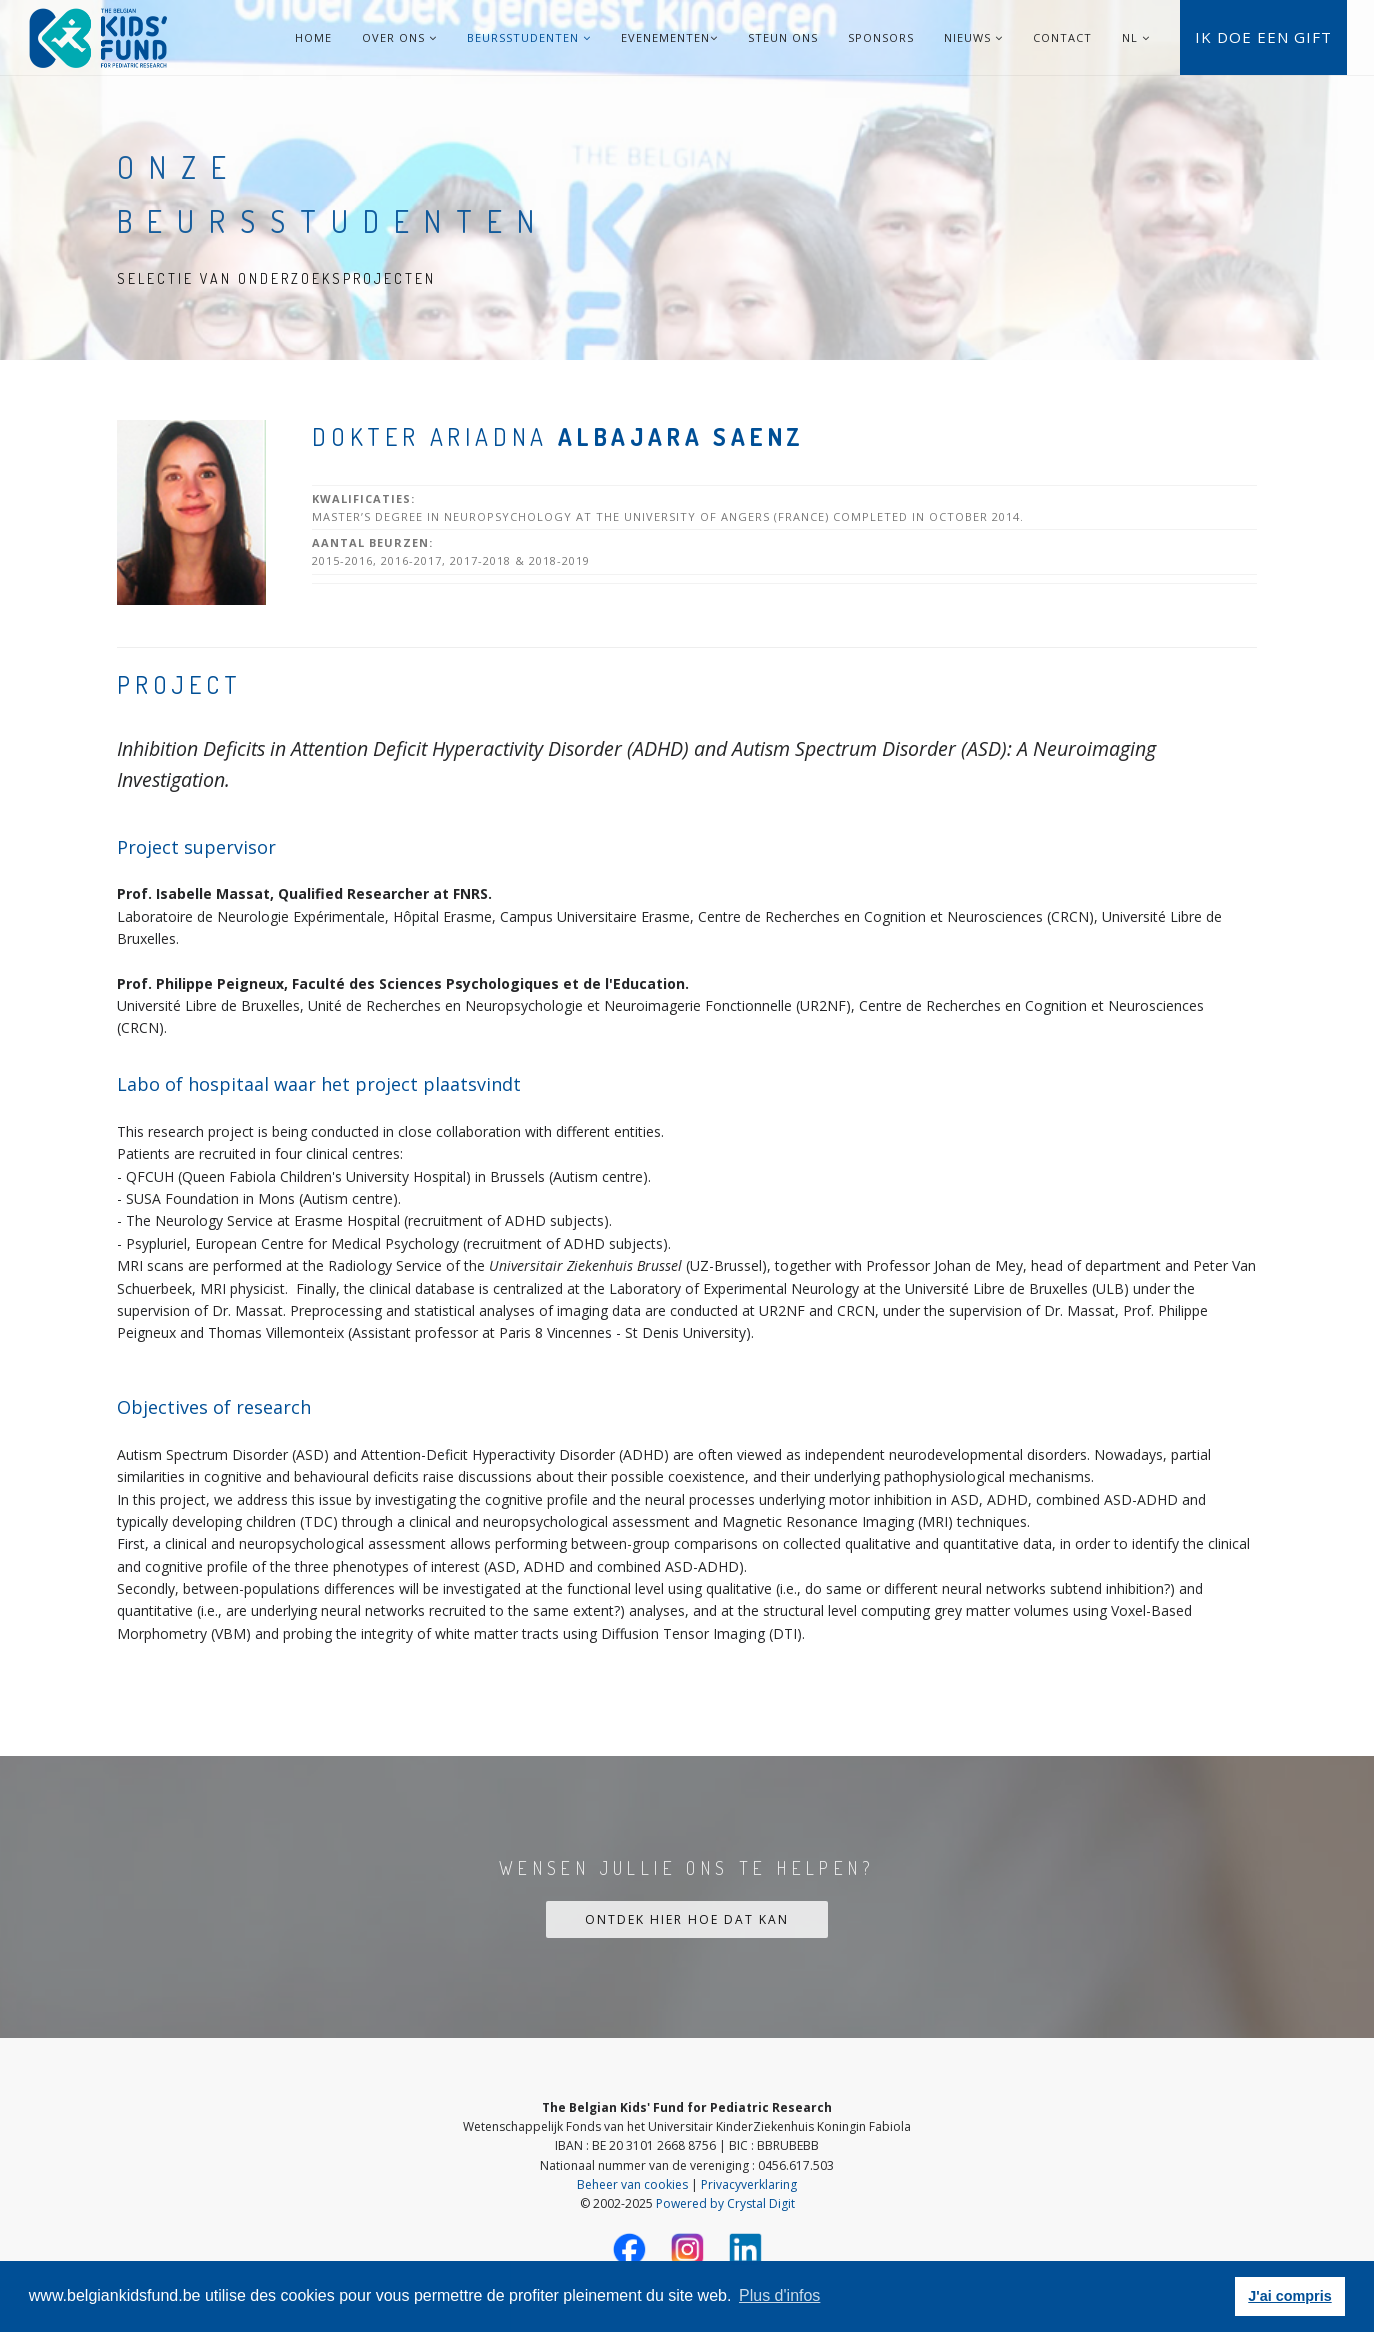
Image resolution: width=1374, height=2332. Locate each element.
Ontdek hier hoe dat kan (687, 1919)
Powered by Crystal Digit (725, 2203)
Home (313, 37)
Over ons (399, 37)
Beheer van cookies (632, 2184)
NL (1130, 37)
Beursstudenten (529, 37)
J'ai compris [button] (1289, 2296)
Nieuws (973, 37)
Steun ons (783, 37)
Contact (1062, 37)
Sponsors (881, 37)
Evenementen (669, 37)
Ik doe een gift (1263, 37)
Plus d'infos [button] (779, 2295)
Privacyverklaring (749, 2184)
